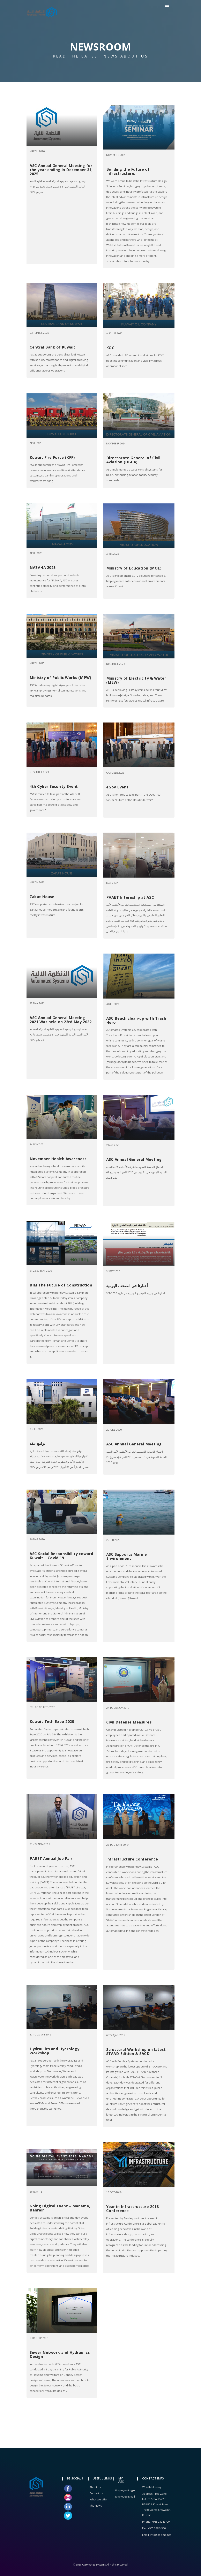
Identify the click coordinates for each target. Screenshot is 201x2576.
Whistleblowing (151, 2487)
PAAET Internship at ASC (130, 897)
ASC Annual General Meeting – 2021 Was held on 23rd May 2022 (60, 1019)
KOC (110, 347)
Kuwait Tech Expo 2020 (52, 1721)
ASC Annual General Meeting (134, 1159)
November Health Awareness (58, 1158)
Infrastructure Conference (132, 1859)
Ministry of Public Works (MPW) (60, 677)
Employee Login (125, 2490)
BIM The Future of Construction (61, 1285)
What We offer (99, 2499)
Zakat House (42, 896)
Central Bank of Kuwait (52, 347)
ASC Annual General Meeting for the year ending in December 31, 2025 (61, 169)
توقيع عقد (37, 1443)
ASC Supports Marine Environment (126, 1556)
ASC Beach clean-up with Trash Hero (136, 1020)
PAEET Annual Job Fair (51, 1858)
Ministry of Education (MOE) (134, 568)
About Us (95, 2487)
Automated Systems (93, 2564)
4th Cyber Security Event (54, 786)
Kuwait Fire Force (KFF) (52, 457)
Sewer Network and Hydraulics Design (60, 2354)
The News (96, 2505)
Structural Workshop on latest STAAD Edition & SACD (136, 2051)
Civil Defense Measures (129, 1722)
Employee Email (125, 2496)
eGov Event (117, 787)
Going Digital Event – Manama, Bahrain (60, 2207)
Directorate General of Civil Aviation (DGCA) (133, 459)
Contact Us (96, 2493)
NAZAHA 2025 (43, 567)
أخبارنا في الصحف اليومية (127, 1285)
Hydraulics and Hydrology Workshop (55, 2050)
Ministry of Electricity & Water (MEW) (136, 680)
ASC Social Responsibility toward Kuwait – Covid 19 (61, 1555)
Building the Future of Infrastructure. (128, 171)
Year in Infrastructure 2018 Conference (132, 2208)
